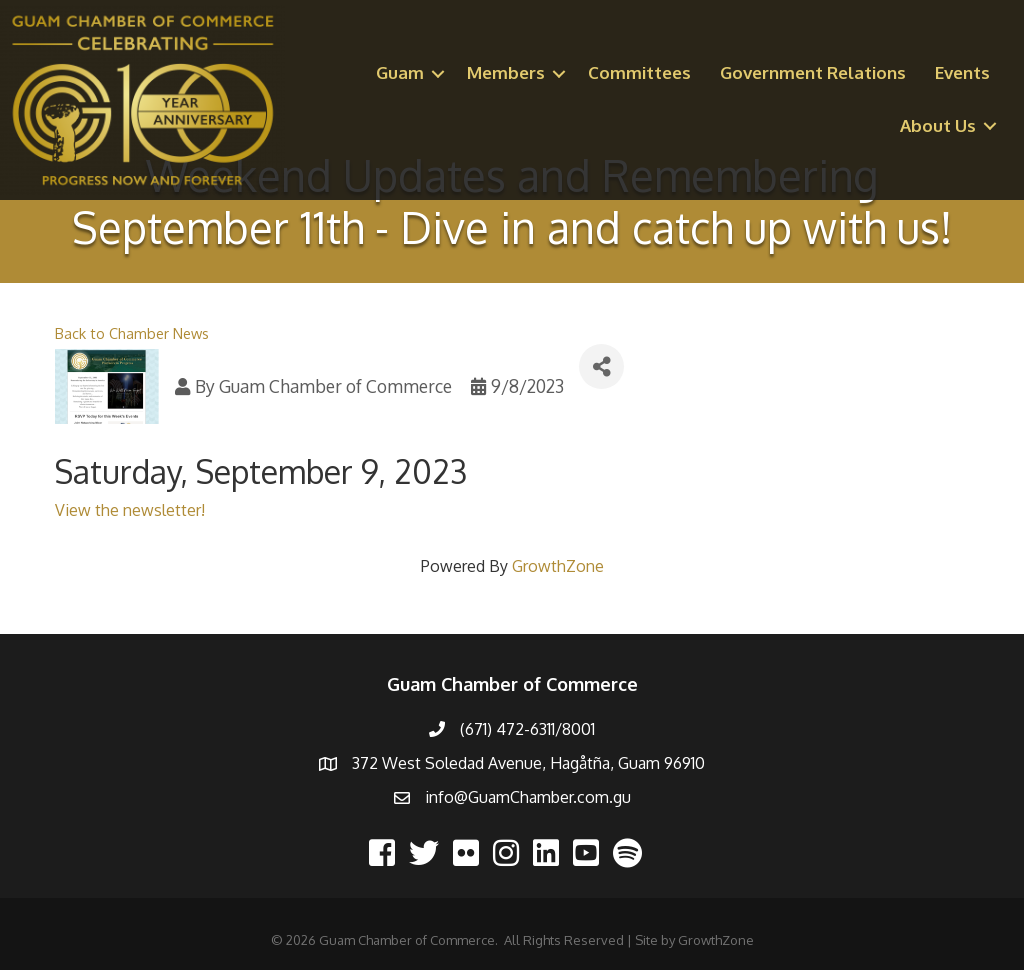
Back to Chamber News (132, 333)
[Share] (601, 366)
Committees (639, 72)
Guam (400, 72)
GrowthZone (558, 566)
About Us (938, 125)
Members (506, 72)
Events (962, 72)
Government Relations (813, 72)
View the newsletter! (130, 510)
